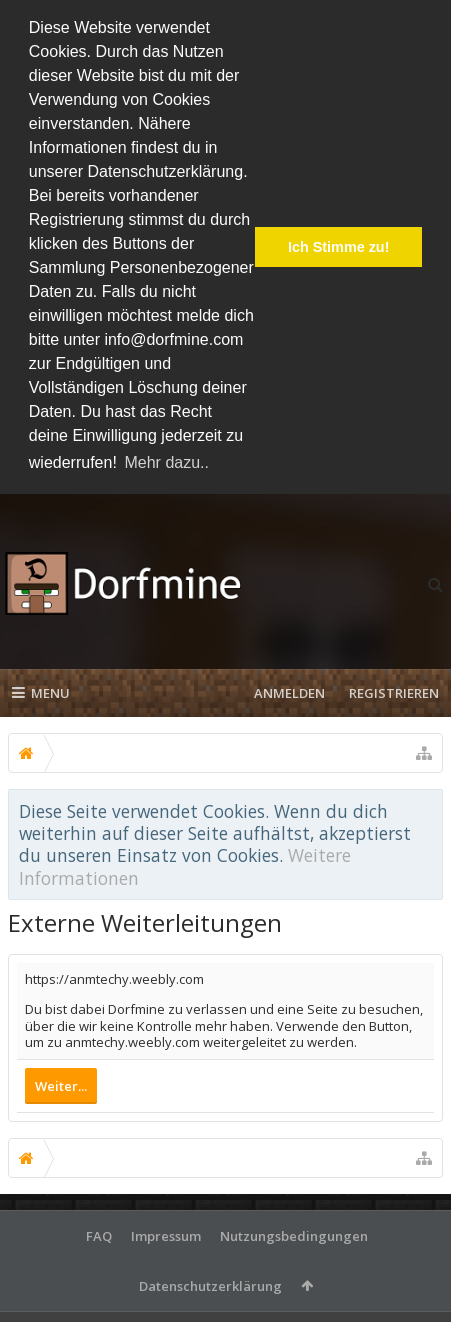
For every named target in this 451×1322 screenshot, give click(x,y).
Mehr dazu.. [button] (166, 462)
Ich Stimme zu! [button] (339, 247)
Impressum (166, 1236)
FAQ (99, 1236)
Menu (41, 693)
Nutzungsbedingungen (294, 1236)
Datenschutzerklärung (210, 1286)
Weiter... (61, 1086)
